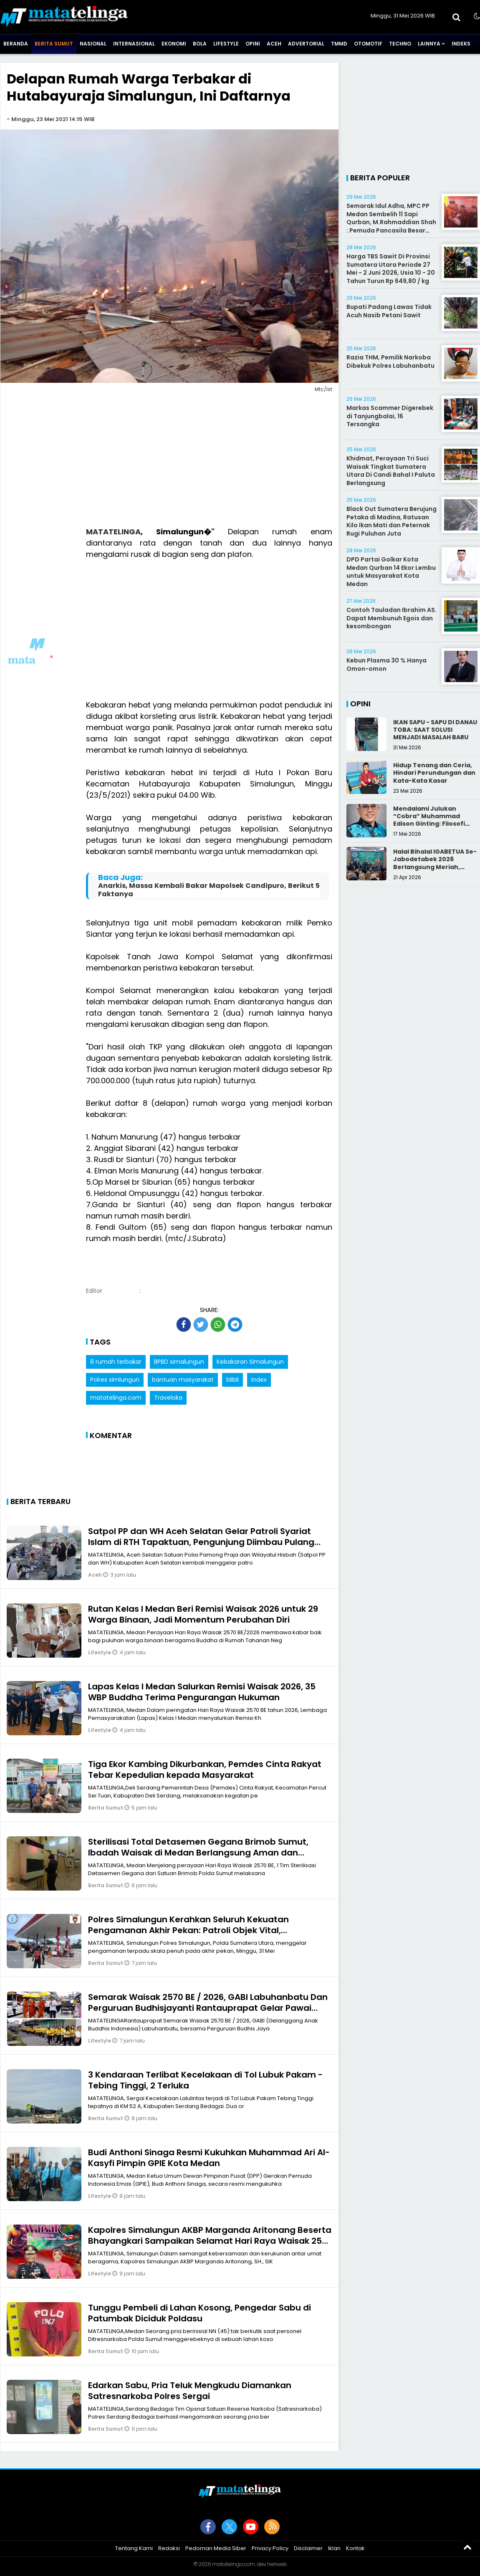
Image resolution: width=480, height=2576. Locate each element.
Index (259, 1379)
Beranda (15, 43)
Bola (200, 43)
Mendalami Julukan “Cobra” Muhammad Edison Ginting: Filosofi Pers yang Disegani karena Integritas (436, 823)
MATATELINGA (113, 531)
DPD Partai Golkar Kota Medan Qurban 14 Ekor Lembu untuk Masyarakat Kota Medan (391, 571)
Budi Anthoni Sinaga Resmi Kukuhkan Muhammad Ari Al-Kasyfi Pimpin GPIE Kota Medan (209, 2157)
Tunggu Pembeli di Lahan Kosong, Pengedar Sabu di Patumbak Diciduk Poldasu (199, 2313)
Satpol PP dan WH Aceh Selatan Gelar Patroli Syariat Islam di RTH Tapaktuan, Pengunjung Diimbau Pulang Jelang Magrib (201, 1542)
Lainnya (429, 43)
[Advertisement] (169, 461)
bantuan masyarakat (183, 1379)
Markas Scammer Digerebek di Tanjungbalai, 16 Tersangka (389, 416)
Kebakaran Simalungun (250, 1362)
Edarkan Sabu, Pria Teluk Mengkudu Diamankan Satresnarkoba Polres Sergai (189, 2390)
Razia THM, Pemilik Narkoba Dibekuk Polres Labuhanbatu (390, 361)
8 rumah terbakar (115, 1362)
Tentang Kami (134, 2548)
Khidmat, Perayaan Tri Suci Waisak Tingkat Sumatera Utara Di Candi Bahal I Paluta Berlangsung (390, 470)
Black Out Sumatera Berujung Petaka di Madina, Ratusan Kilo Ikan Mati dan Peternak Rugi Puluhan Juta (391, 521)
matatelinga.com (115, 1397)
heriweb (277, 2564)
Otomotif (368, 43)
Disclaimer (308, 2548)
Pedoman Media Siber (215, 2548)
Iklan (334, 2548)
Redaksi (169, 2548)
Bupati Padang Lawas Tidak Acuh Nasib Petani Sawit (389, 311)
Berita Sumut (54, 43)
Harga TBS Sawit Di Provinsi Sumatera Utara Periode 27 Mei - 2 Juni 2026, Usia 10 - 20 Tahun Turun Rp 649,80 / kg (390, 268)
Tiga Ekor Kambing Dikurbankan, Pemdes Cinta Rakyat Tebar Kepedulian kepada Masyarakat (204, 1769)
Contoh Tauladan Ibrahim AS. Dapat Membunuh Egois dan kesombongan (391, 618)
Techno (400, 43)
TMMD (339, 43)
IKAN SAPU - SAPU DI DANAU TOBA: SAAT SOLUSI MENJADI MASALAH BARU (435, 729)
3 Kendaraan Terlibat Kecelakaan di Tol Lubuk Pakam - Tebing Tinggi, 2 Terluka (205, 2080)
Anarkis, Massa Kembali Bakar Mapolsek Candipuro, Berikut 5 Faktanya (209, 889)
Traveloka (168, 1397)
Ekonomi (174, 43)
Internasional (134, 43)
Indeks (461, 43)
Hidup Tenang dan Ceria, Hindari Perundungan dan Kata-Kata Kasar (434, 772)
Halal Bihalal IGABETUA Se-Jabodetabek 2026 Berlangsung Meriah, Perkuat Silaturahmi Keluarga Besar (435, 866)
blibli (232, 1379)
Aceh (274, 43)
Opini (252, 43)
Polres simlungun (114, 1379)
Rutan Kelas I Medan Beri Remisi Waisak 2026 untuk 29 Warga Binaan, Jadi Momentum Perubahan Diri (203, 1614)
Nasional (93, 43)
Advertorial (306, 43)
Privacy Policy (270, 2548)
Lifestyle (226, 43)
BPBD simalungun (179, 1362)
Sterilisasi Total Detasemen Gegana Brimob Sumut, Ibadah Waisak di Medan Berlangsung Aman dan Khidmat (198, 1852)
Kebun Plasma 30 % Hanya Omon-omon (386, 664)
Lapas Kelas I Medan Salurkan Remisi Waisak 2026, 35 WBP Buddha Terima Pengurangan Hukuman (202, 1692)
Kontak (355, 2548)
